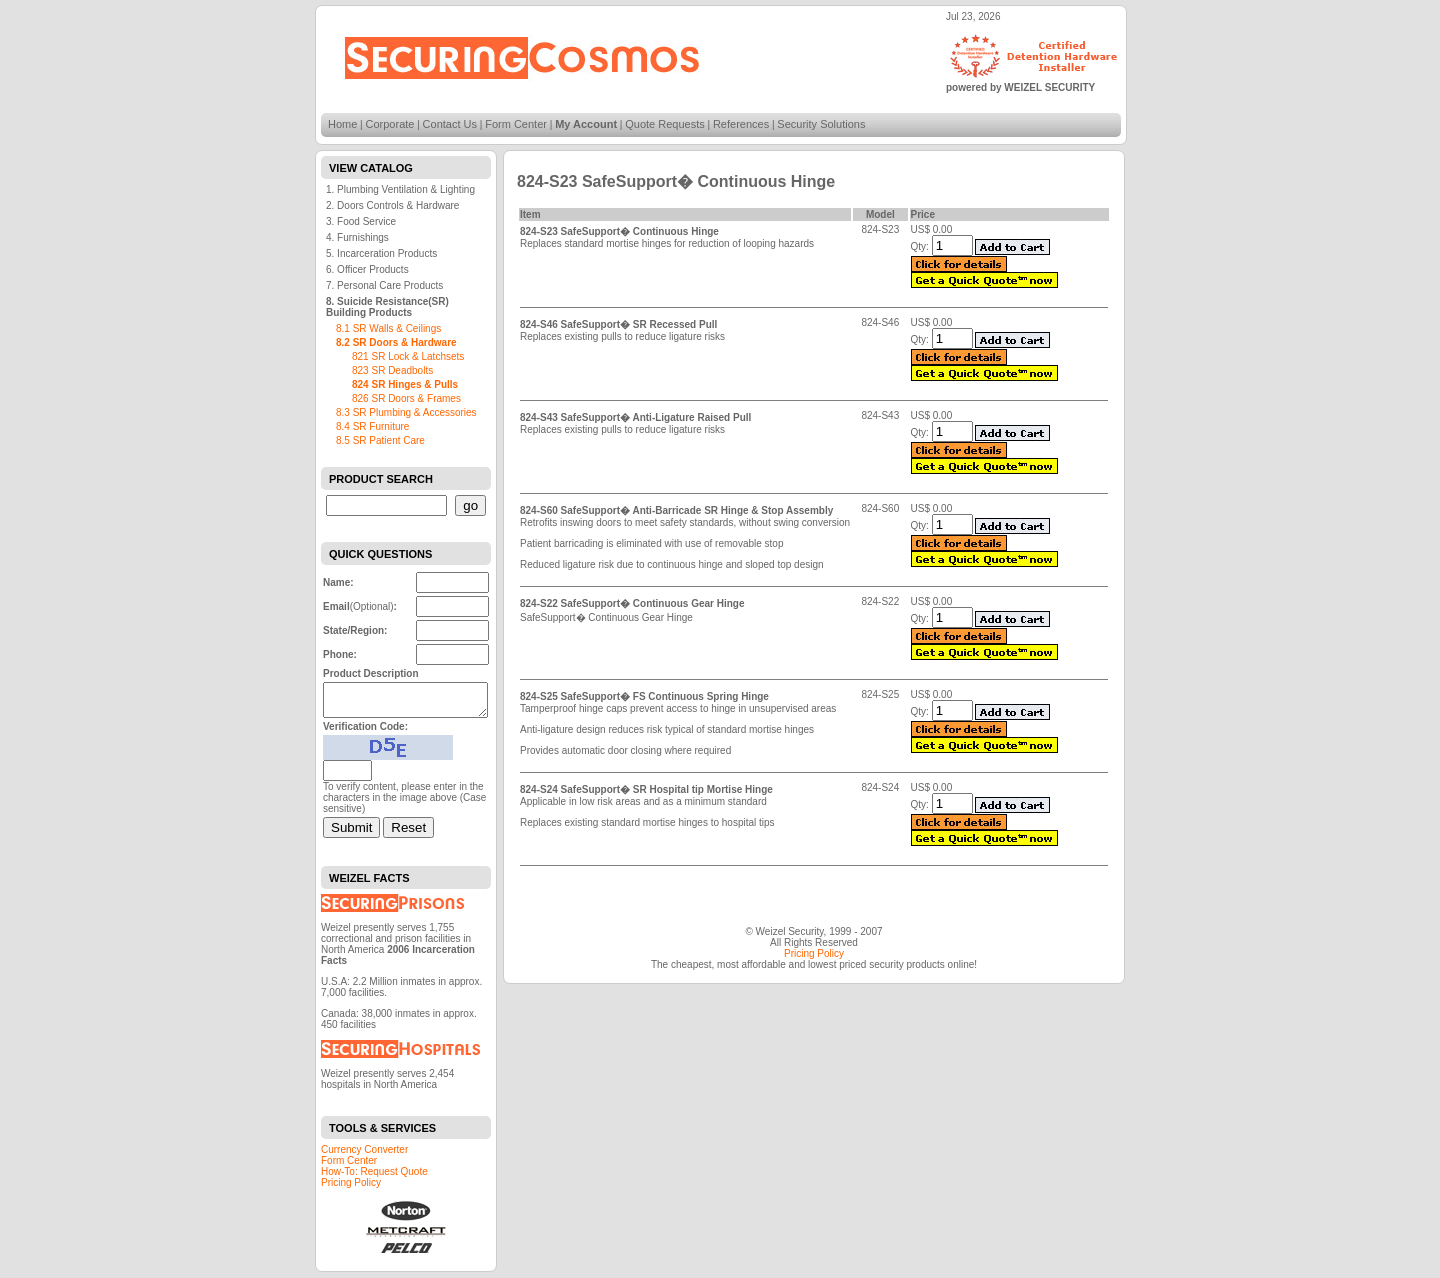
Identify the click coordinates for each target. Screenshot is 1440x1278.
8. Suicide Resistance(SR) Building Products (387, 307)
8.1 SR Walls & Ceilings (388, 328)
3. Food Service (361, 221)
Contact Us (450, 124)
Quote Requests (665, 124)
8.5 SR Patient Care (380, 440)
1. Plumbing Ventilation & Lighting (400, 189)
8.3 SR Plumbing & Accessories (406, 412)
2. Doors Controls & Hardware (392, 205)
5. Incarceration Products (381, 253)
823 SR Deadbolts (392, 370)
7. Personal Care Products (384, 285)
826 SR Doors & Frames (406, 398)
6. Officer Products (367, 269)
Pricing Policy (351, 1188)
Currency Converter (364, 1155)
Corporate (390, 124)
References (741, 124)
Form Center (516, 124)
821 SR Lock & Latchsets (408, 356)
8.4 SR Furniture (372, 426)
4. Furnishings (357, 237)
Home (342, 124)
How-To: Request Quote (374, 1177)
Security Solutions (821, 124)
